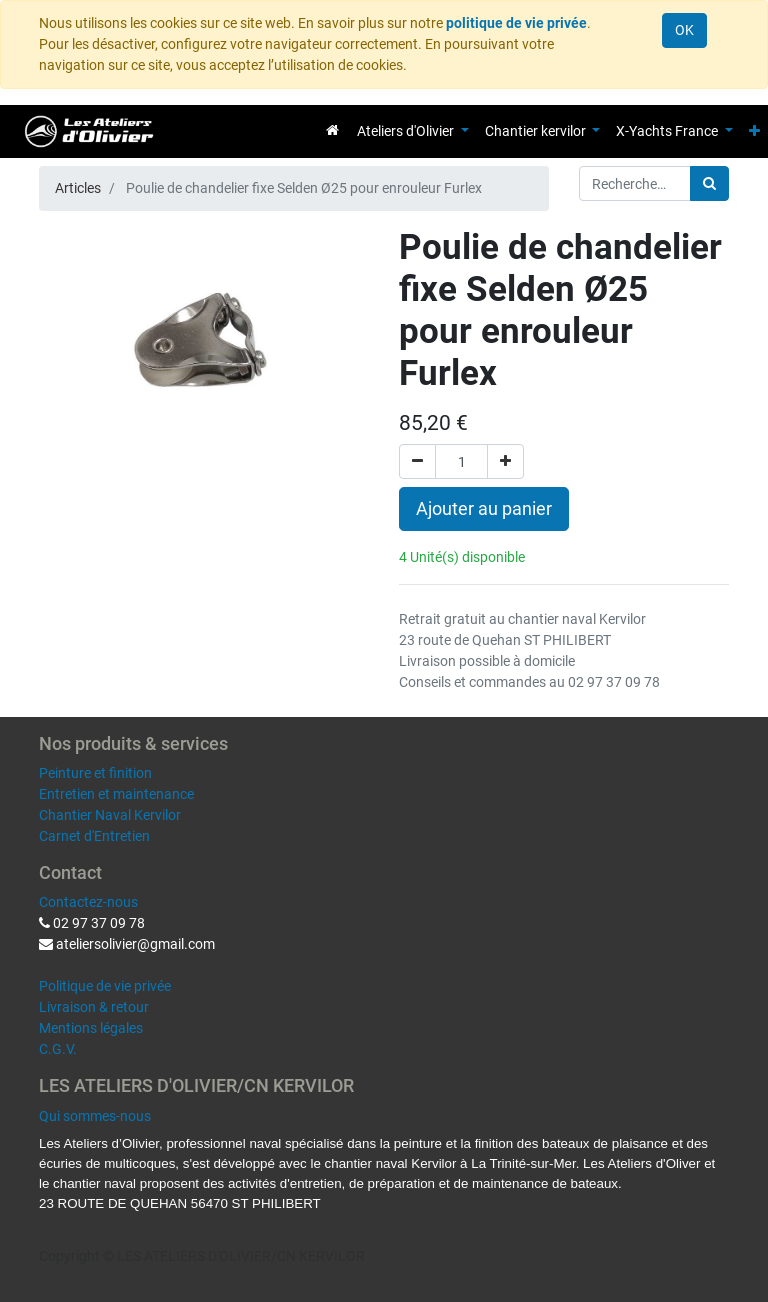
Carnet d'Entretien (94, 836)
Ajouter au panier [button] (484, 509)
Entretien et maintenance (116, 794)
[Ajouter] (505, 461)
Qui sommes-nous (95, 1116)
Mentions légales (91, 1028)
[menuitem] (332, 130)
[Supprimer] (417, 461)
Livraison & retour (94, 1007)
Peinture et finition (95, 773)
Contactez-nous (88, 902)
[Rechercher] (709, 183)
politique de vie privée (516, 23)
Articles (78, 188)
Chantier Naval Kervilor (110, 815)
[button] (754, 131)
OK (684, 30)
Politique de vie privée (105, 986)
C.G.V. (58, 1049)
